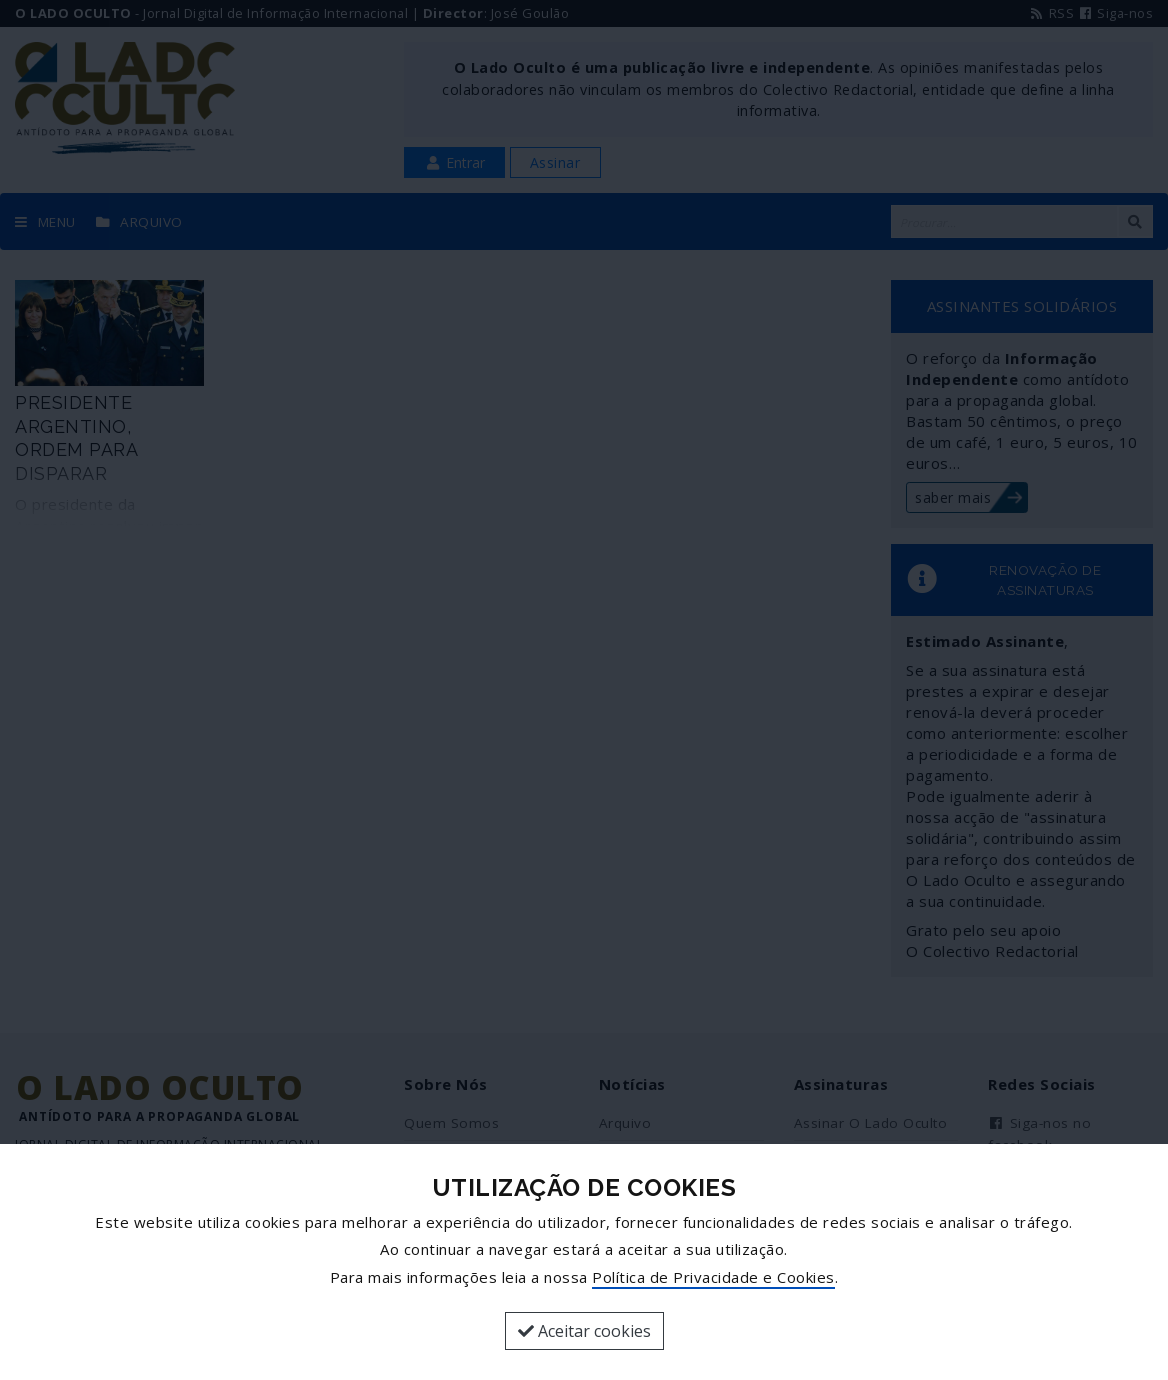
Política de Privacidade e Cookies (713, 1277)
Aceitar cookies (584, 1331)
